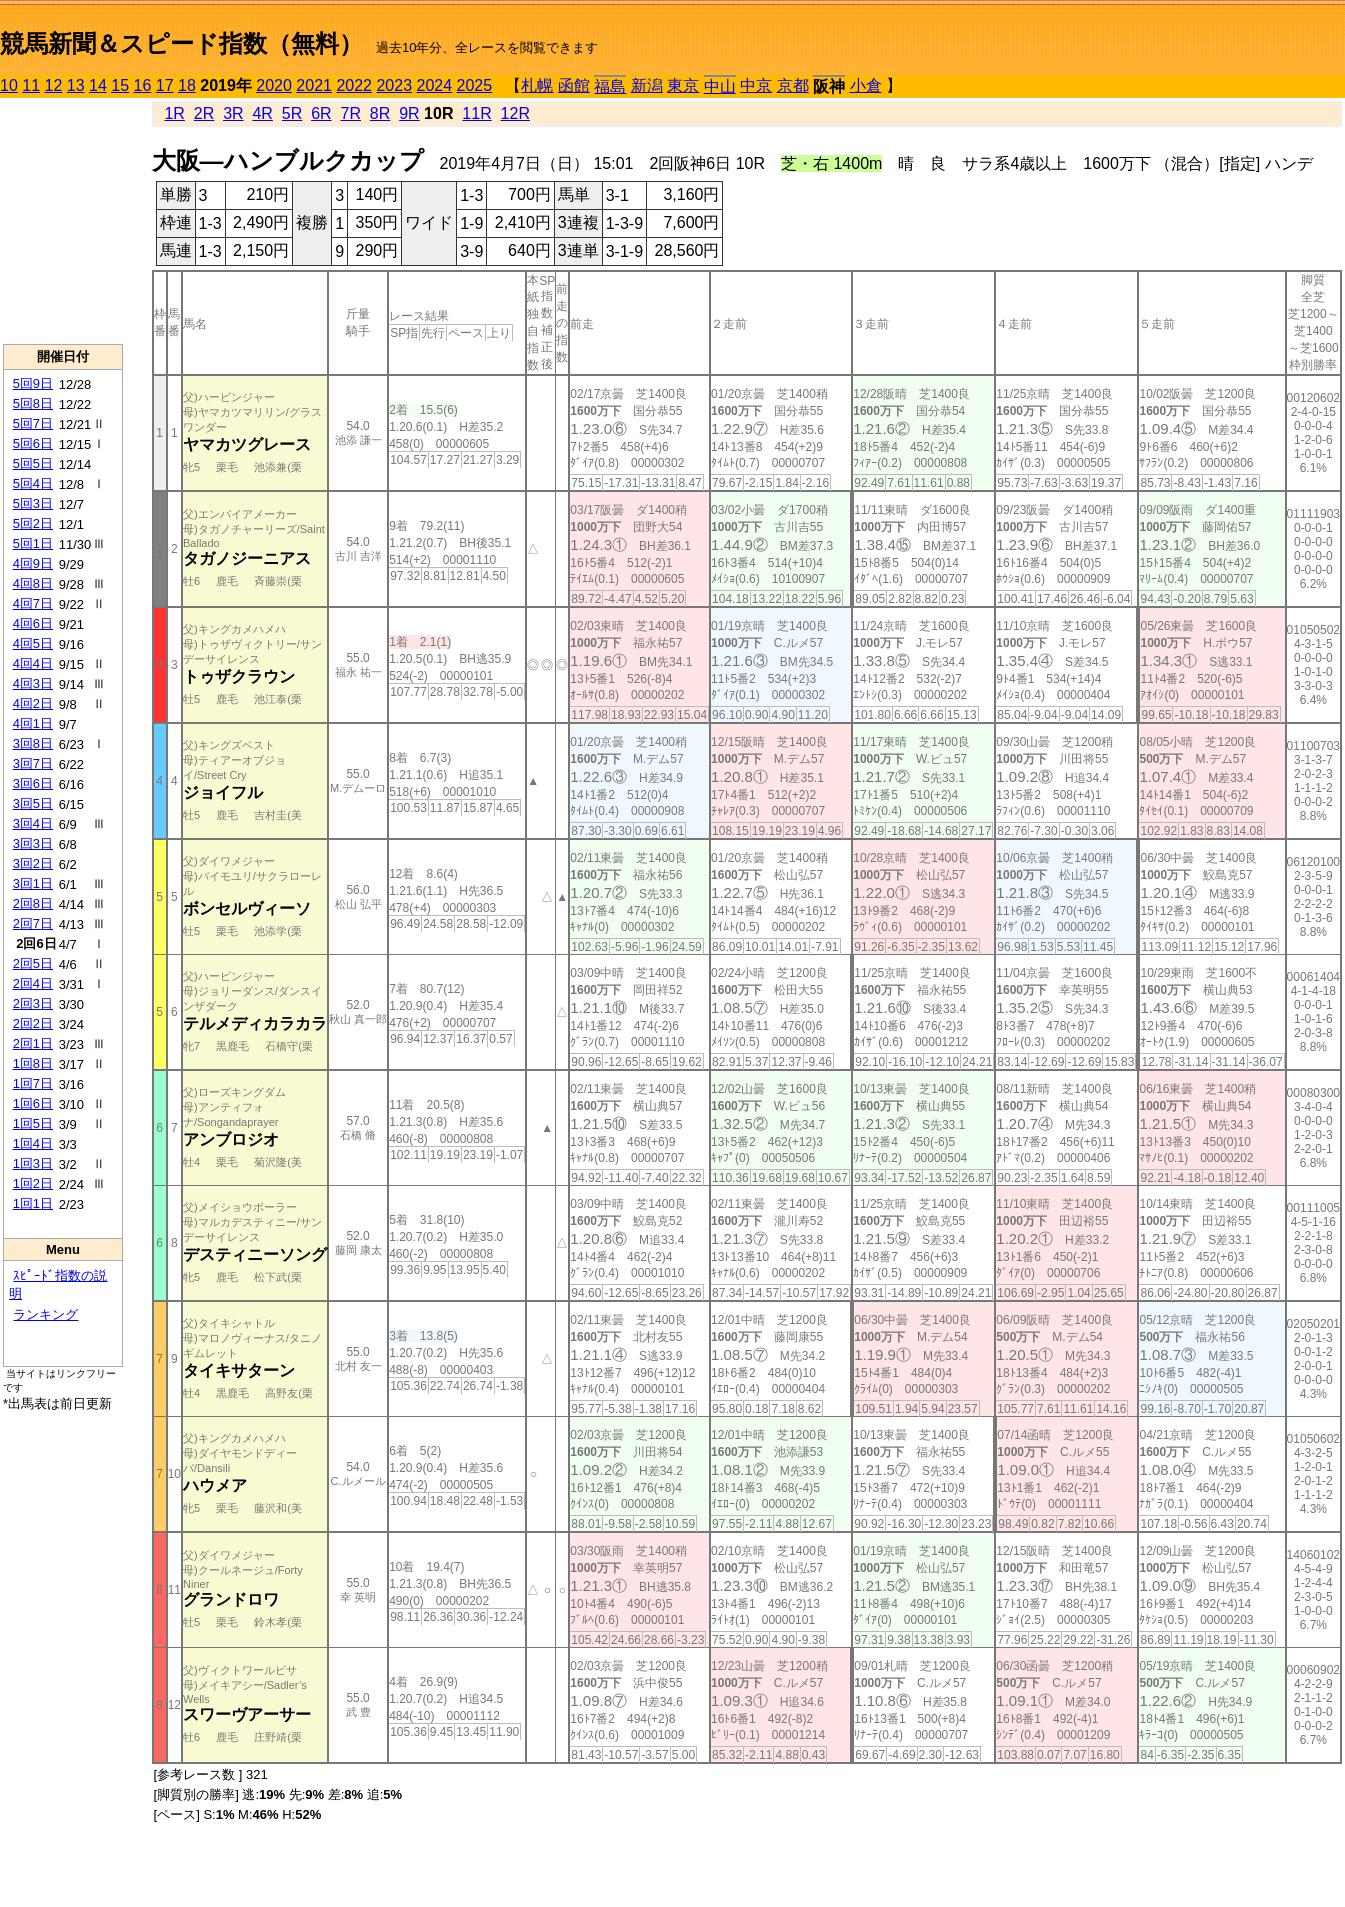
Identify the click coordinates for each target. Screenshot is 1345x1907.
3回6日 (33, 783)
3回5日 (33, 803)
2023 (394, 85)
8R (380, 113)
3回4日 (33, 823)
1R (174, 113)
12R (515, 113)
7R (351, 113)
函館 (574, 85)
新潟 (647, 85)
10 (9, 85)
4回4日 (33, 663)
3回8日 (33, 743)
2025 (475, 85)
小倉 (866, 85)
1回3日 (33, 1163)
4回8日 (33, 583)
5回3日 (33, 503)
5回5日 (33, 463)
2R (204, 113)
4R (262, 113)
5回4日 (33, 483)
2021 (314, 85)
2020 (274, 85)
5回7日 (33, 423)
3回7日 (33, 763)
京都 (793, 85)
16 (143, 85)
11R (476, 113)
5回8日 (33, 403)
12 (54, 85)
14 (98, 85)
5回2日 (33, 523)
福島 (610, 86)
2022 (354, 85)
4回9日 (33, 563)
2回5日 (33, 963)
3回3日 (33, 843)
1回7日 (33, 1083)
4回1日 (33, 723)
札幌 (537, 85)
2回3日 (33, 1003)
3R (233, 113)
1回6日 (33, 1103)
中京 (756, 85)
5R (292, 113)
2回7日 (33, 923)
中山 (720, 86)
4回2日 (33, 703)
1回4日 (33, 1143)
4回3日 (33, 683)
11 (31, 85)
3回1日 (33, 883)
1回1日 (33, 1203)
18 (187, 85)
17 (165, 85)
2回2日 (33, 1023)
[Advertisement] (63, 221)
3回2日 (33, 863)
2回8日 (33, 903)
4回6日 (33, 623)
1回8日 (33, 1063)
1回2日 (33, 1183)
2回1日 (33, 1043)
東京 (683, 85)
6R (321, 113)
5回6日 (33, 443)
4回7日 (33, 603)
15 (120, 85)
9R (409, 113)
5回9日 (33, 383)
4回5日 (33, 643)
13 (76, 85)
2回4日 (33, 983)
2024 (434, 85)
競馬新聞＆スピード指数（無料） (181, 43)
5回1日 (33, 543)
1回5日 (33, 1123)
